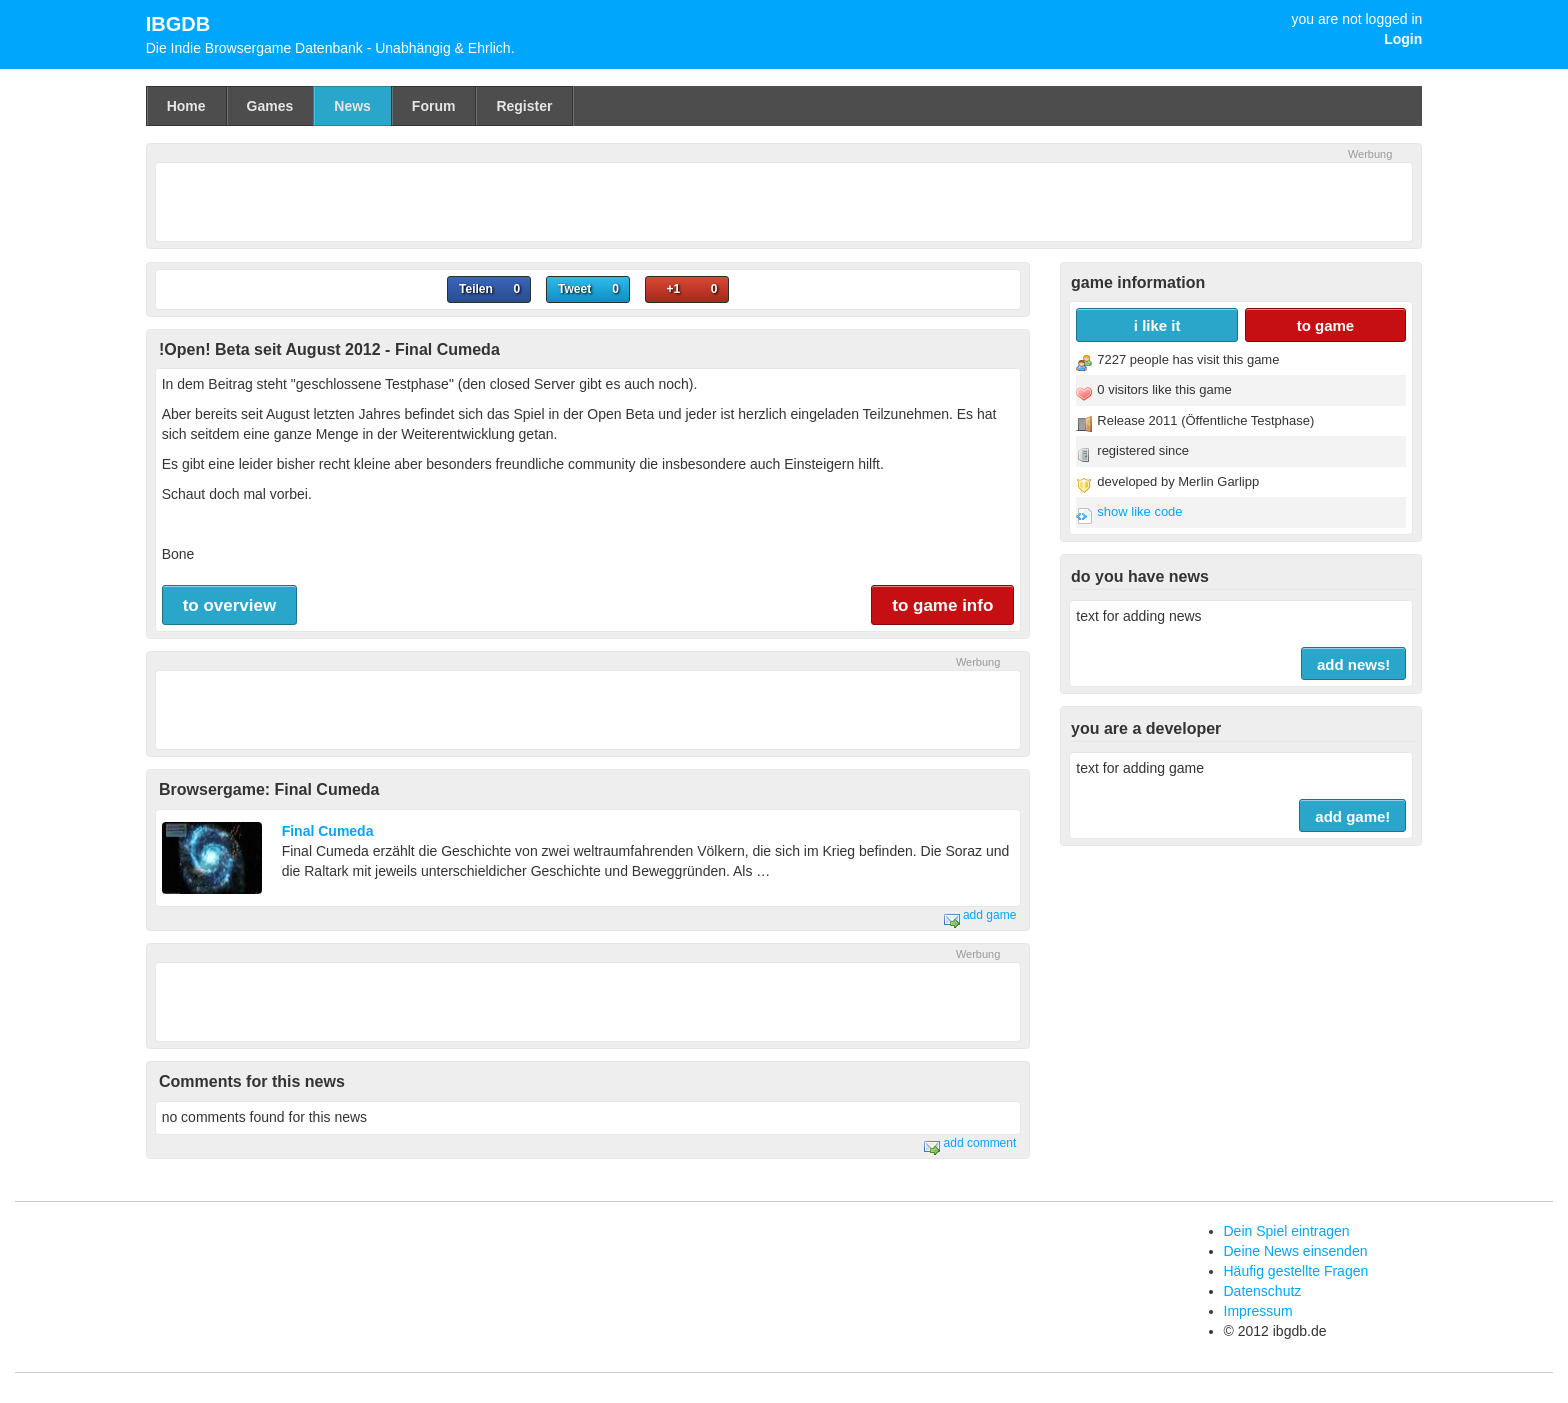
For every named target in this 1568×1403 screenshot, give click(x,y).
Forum (434, 106)
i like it (1157, 325)
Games (270, 106)
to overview (230, 605)
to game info (942, 605)
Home (186, 106)
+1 (673, 289)
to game (1326, 325)
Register (524, 106)
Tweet (574, 289)
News (352, 106)
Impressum (1258, 1311)
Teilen (476, 289)
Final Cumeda (328, 831)
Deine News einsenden (1296, 1251)
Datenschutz (1263, 1291)
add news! (1353, 664)
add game (980, 915)
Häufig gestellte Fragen (1296, 1271)
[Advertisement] (784, 199)
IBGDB (178, 24)
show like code (1139, 511)
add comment (970, 1143)
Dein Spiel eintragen (1287, 1231)
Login (1403, 39)
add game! (1352, 816)
